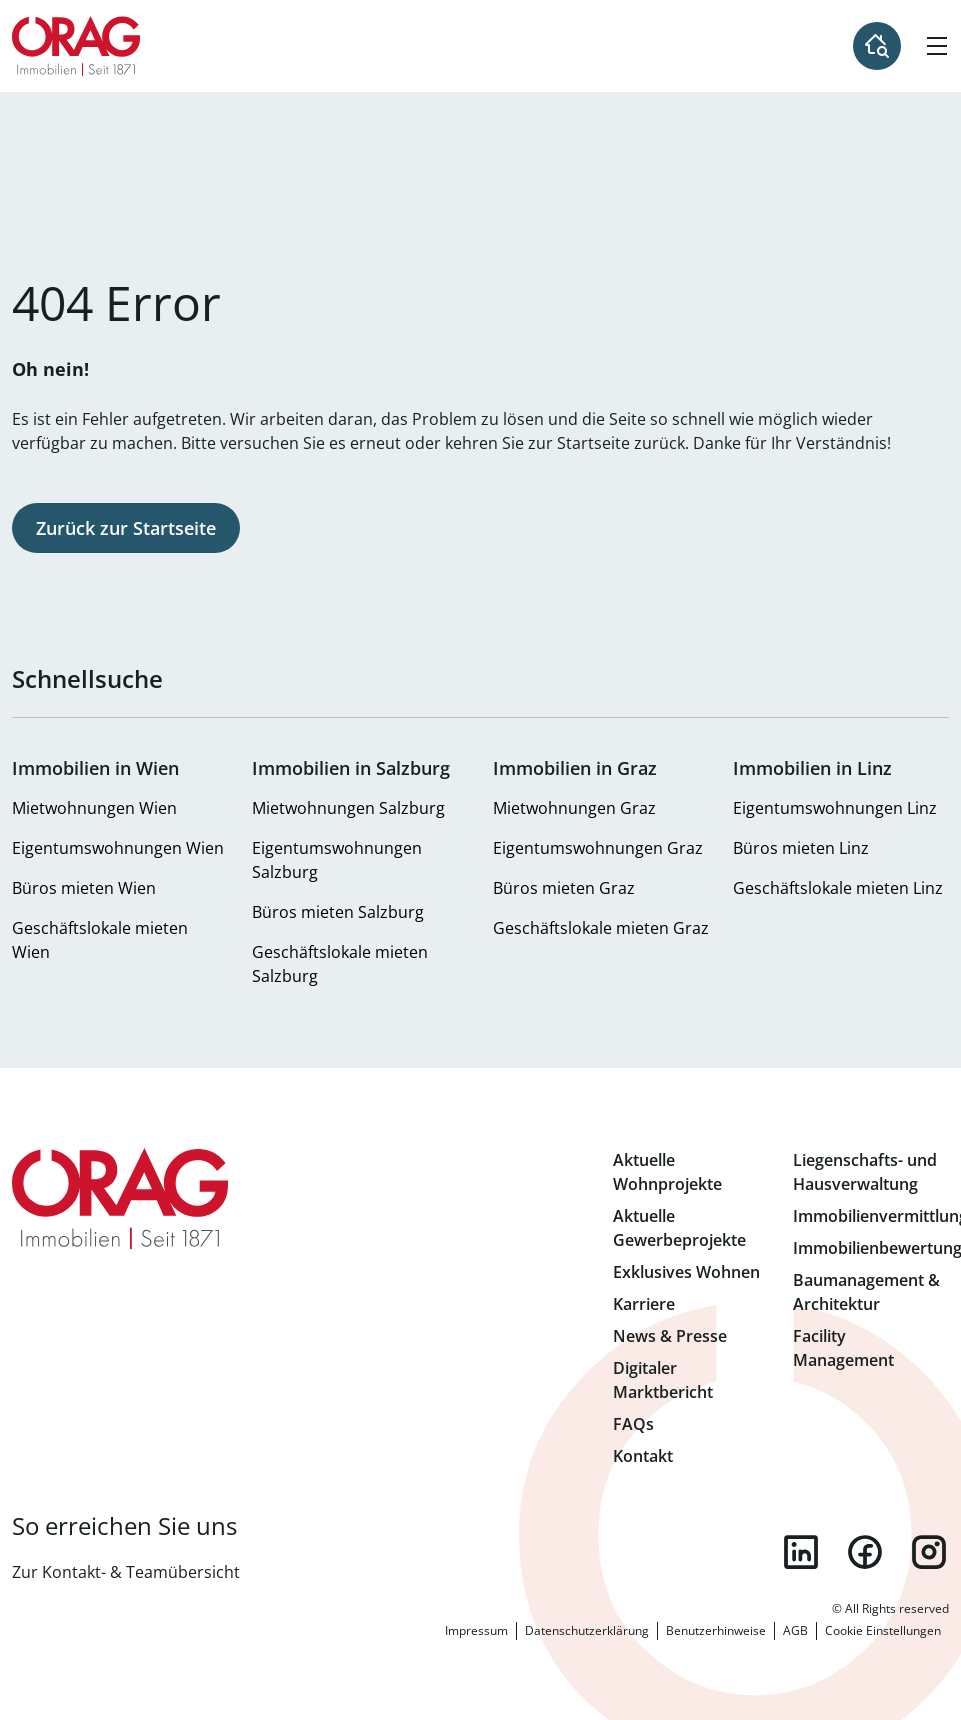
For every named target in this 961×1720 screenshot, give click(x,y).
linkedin (801, 1552)
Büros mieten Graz (564, 888)
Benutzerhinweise (716, 1630)
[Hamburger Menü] (937, 46)
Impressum (476, 1630)
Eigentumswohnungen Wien (118, 848)
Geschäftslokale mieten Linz (838, 888)
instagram (929, 1552)
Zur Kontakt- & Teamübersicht (126, 1572)
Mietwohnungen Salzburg (348, 808)
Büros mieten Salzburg (338, 912)
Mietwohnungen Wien (94, 808)
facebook (865, 1552)
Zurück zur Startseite (126, 528)
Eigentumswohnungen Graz (598, 848)
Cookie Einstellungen (883, 1630)
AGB (795, 1630)
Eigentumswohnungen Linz (835, 808)
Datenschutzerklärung (587, 1630)
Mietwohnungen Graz (574, 808)
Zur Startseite (76, 46)
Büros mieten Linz (801, 848)
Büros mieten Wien (84, 888)
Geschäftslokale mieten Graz (601, 928)
